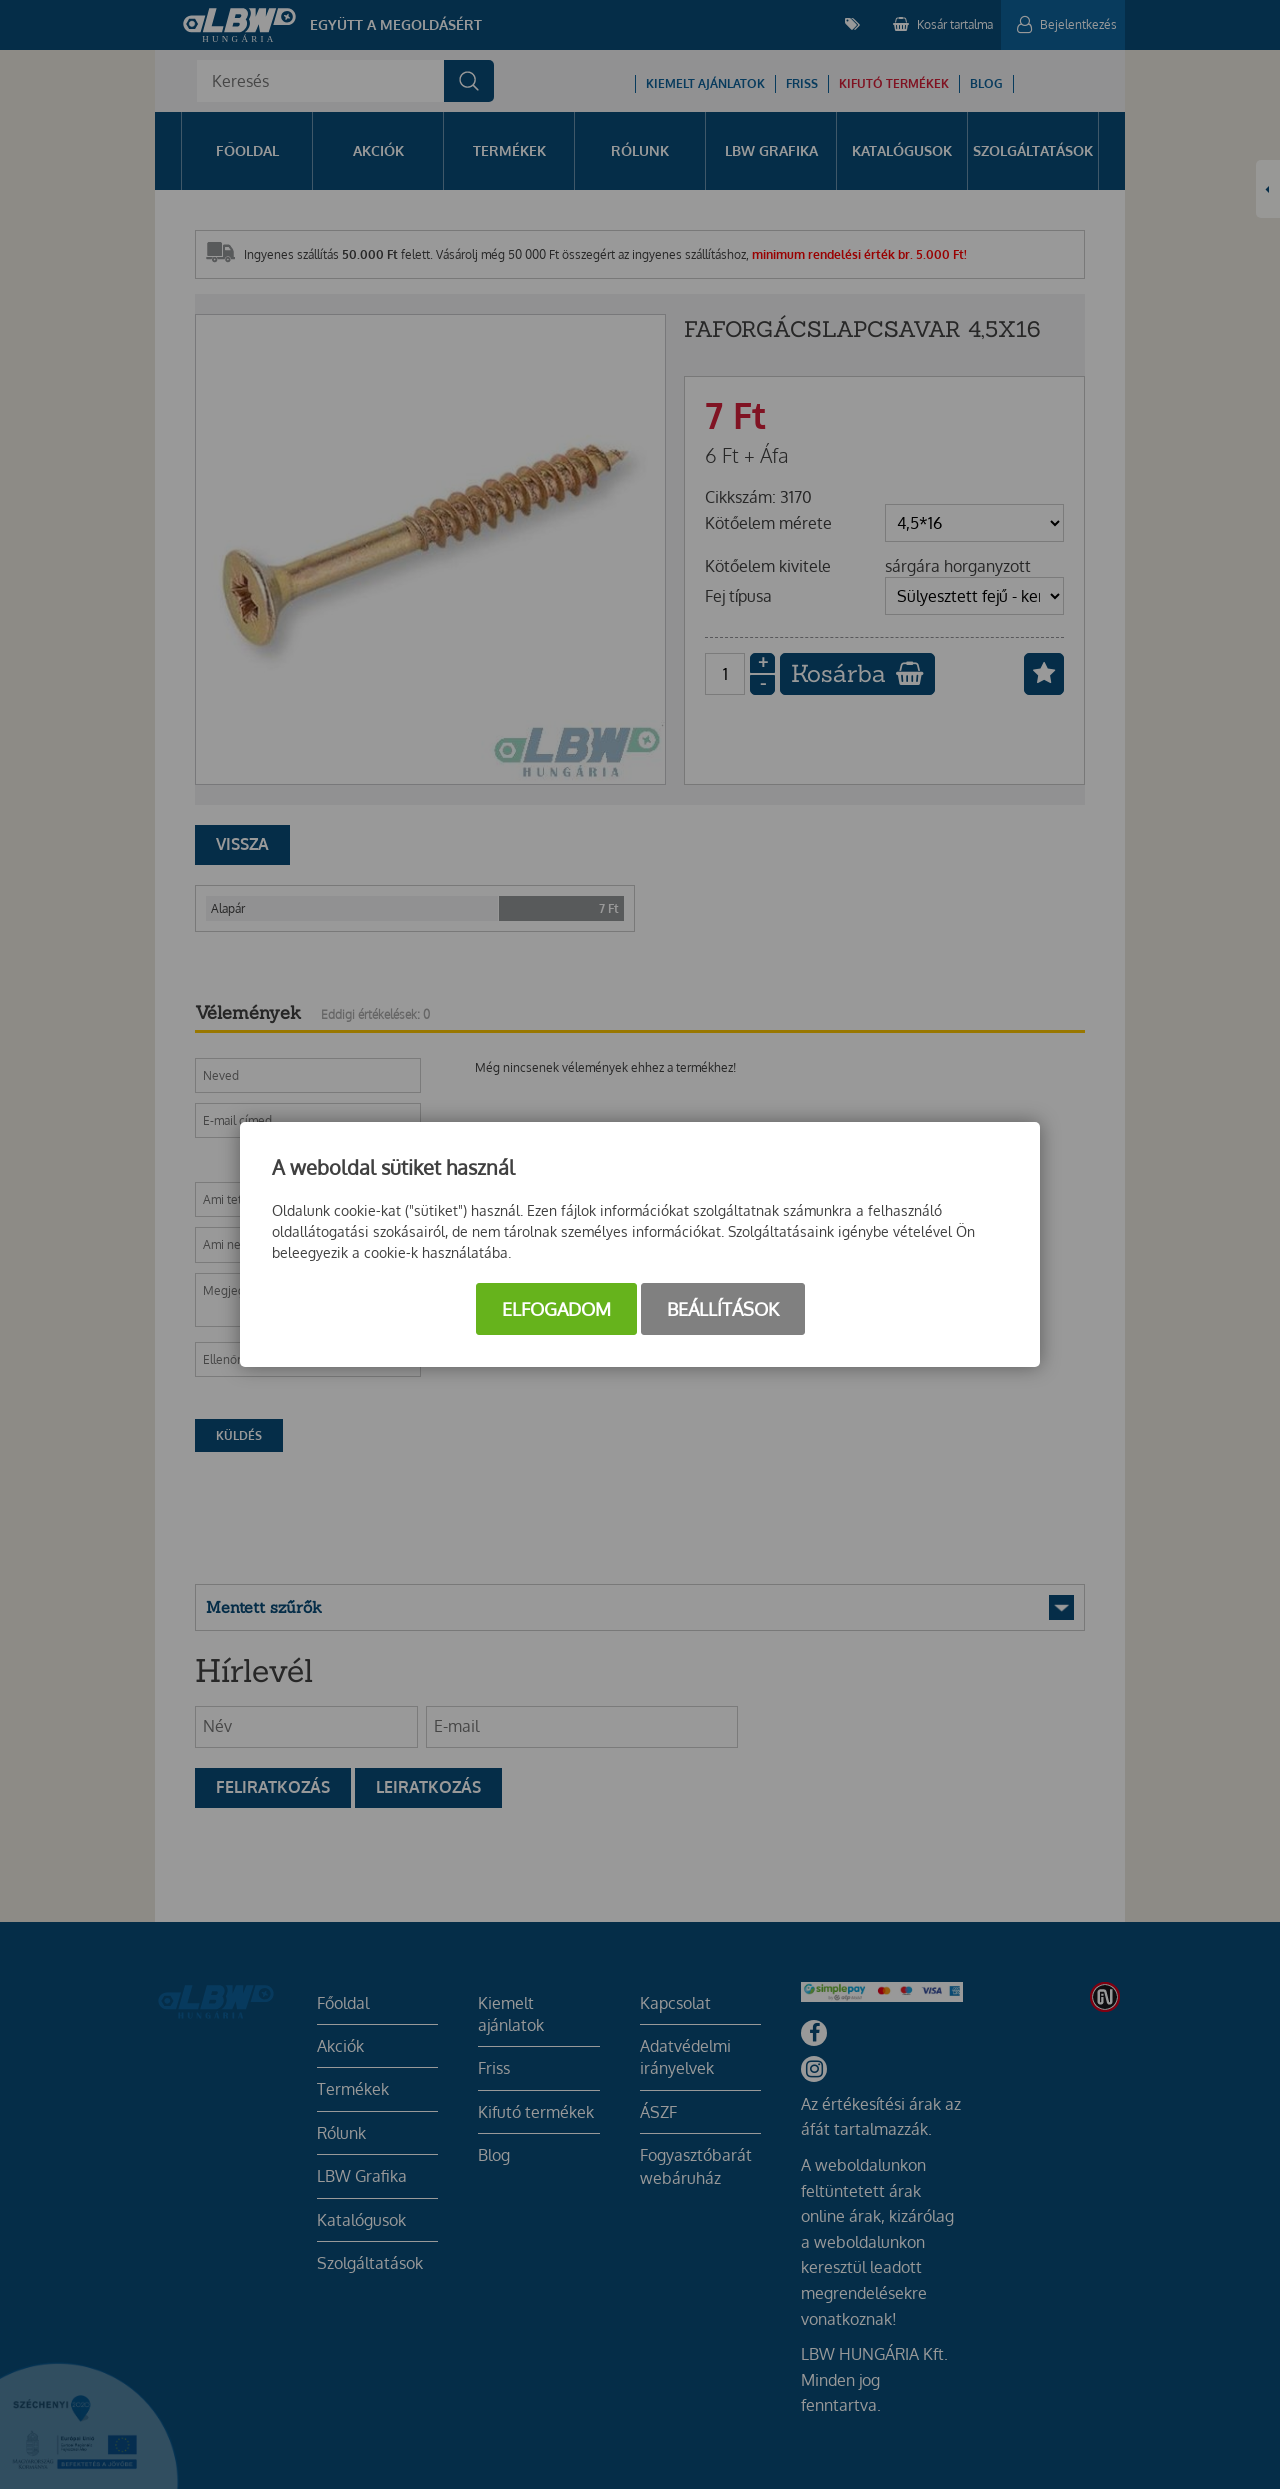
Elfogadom (556, 1309)
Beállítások (723, 1309)
